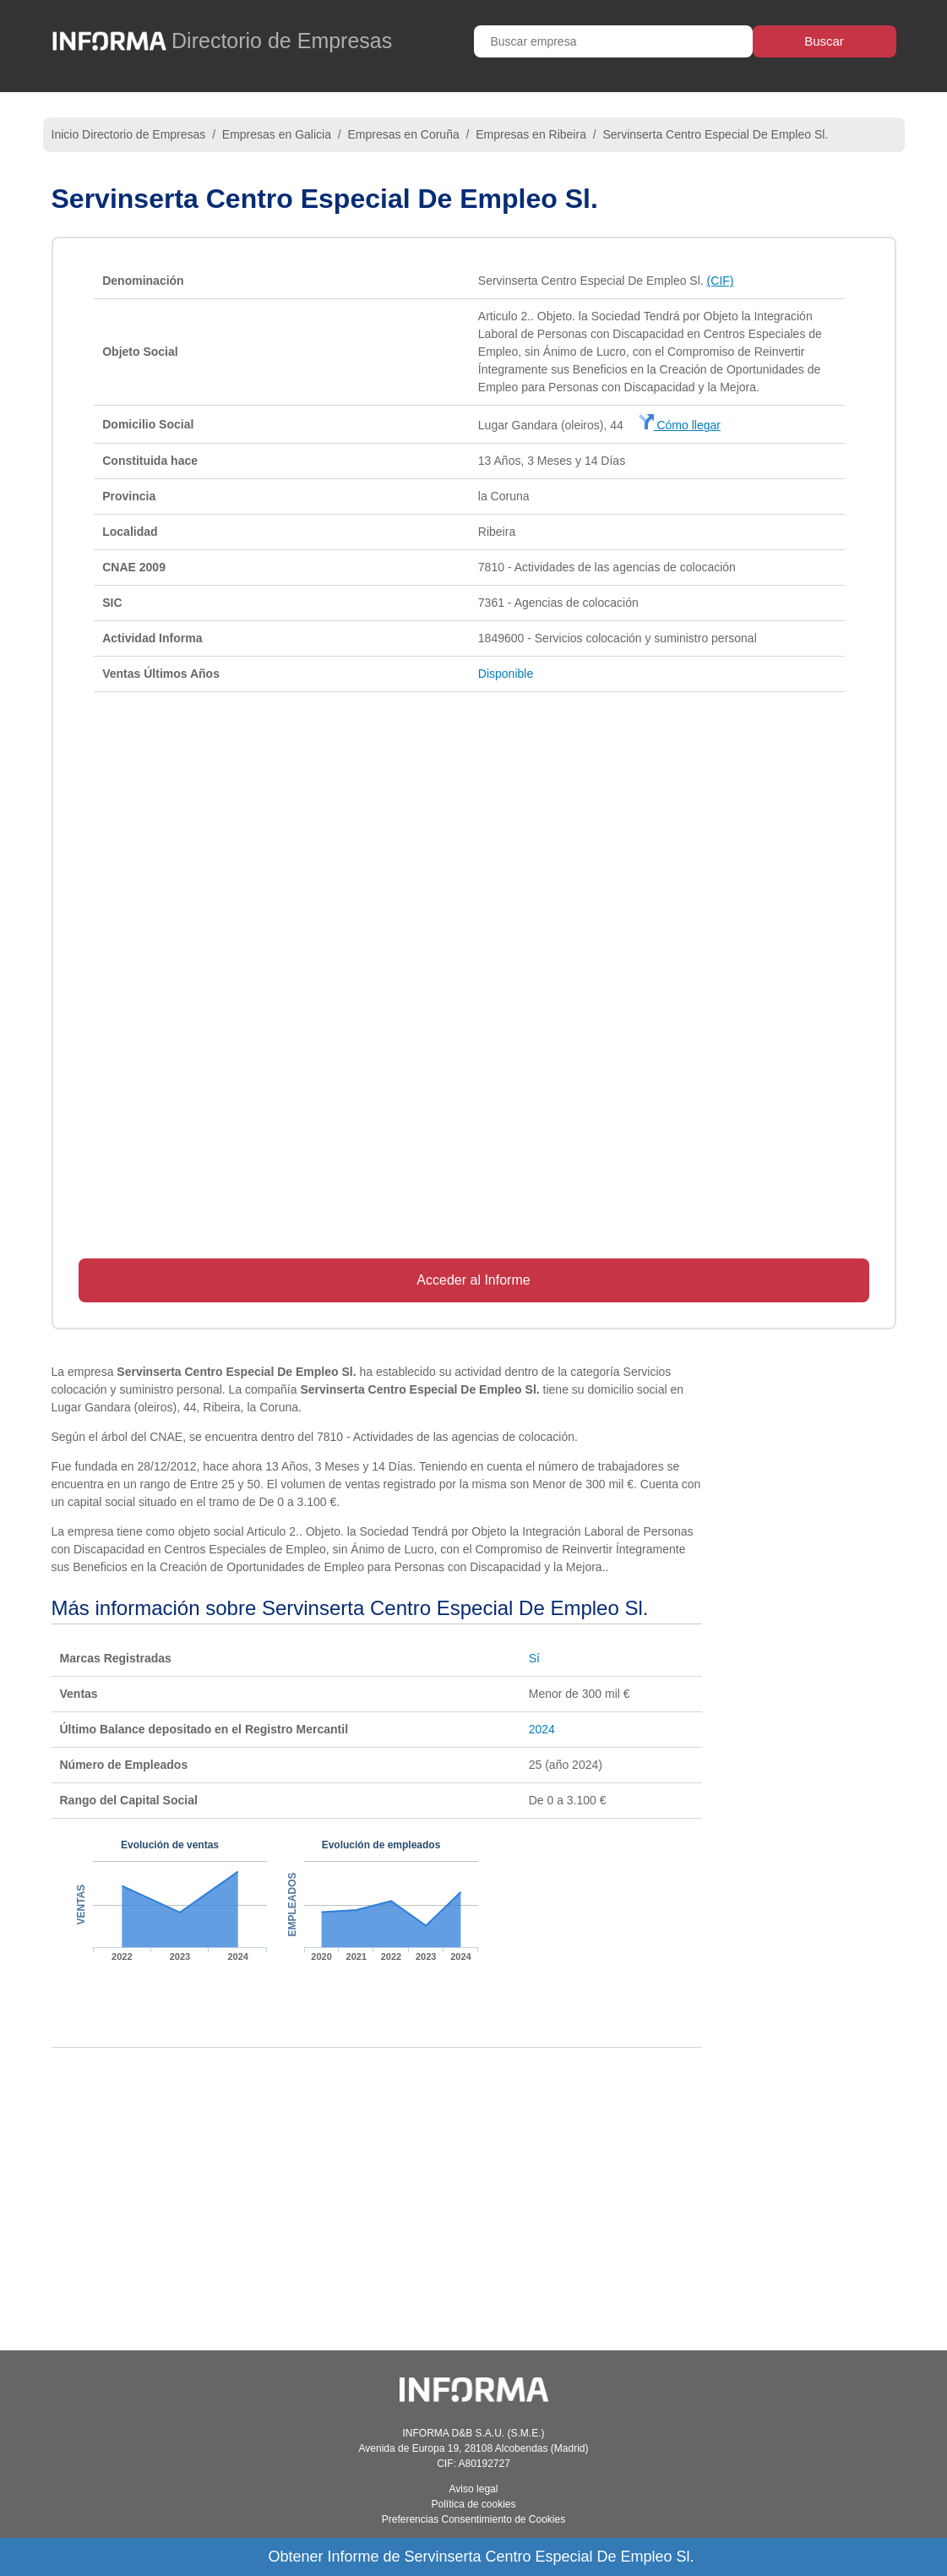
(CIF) (720, 280)
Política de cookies (473, 2504)
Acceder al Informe (473, 1280)
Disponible (505, 673)
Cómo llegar (680, 425)
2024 (542, 1729)
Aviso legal (473, 2489)
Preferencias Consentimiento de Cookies (473, 2519)
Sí (534, 1658)
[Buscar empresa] (613, 41)
